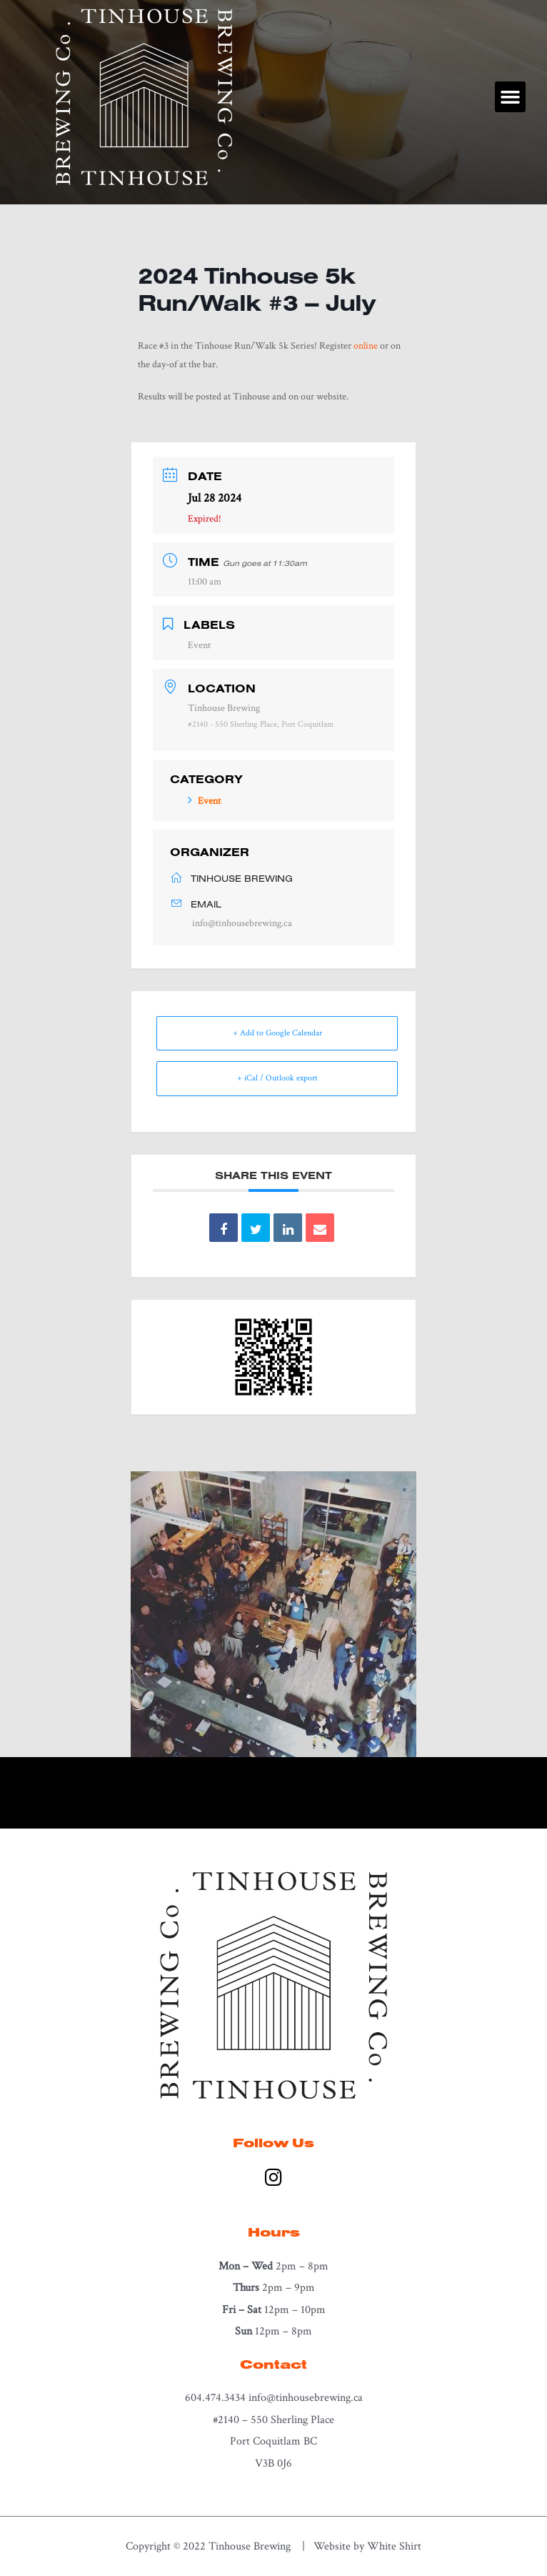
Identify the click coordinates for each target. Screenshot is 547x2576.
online (365, 345)
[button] (510, 97)
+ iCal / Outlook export (277, 1078)
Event (204, 801)
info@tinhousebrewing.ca (242, 923)
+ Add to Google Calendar (277, 1033)
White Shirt (394, 2546)
